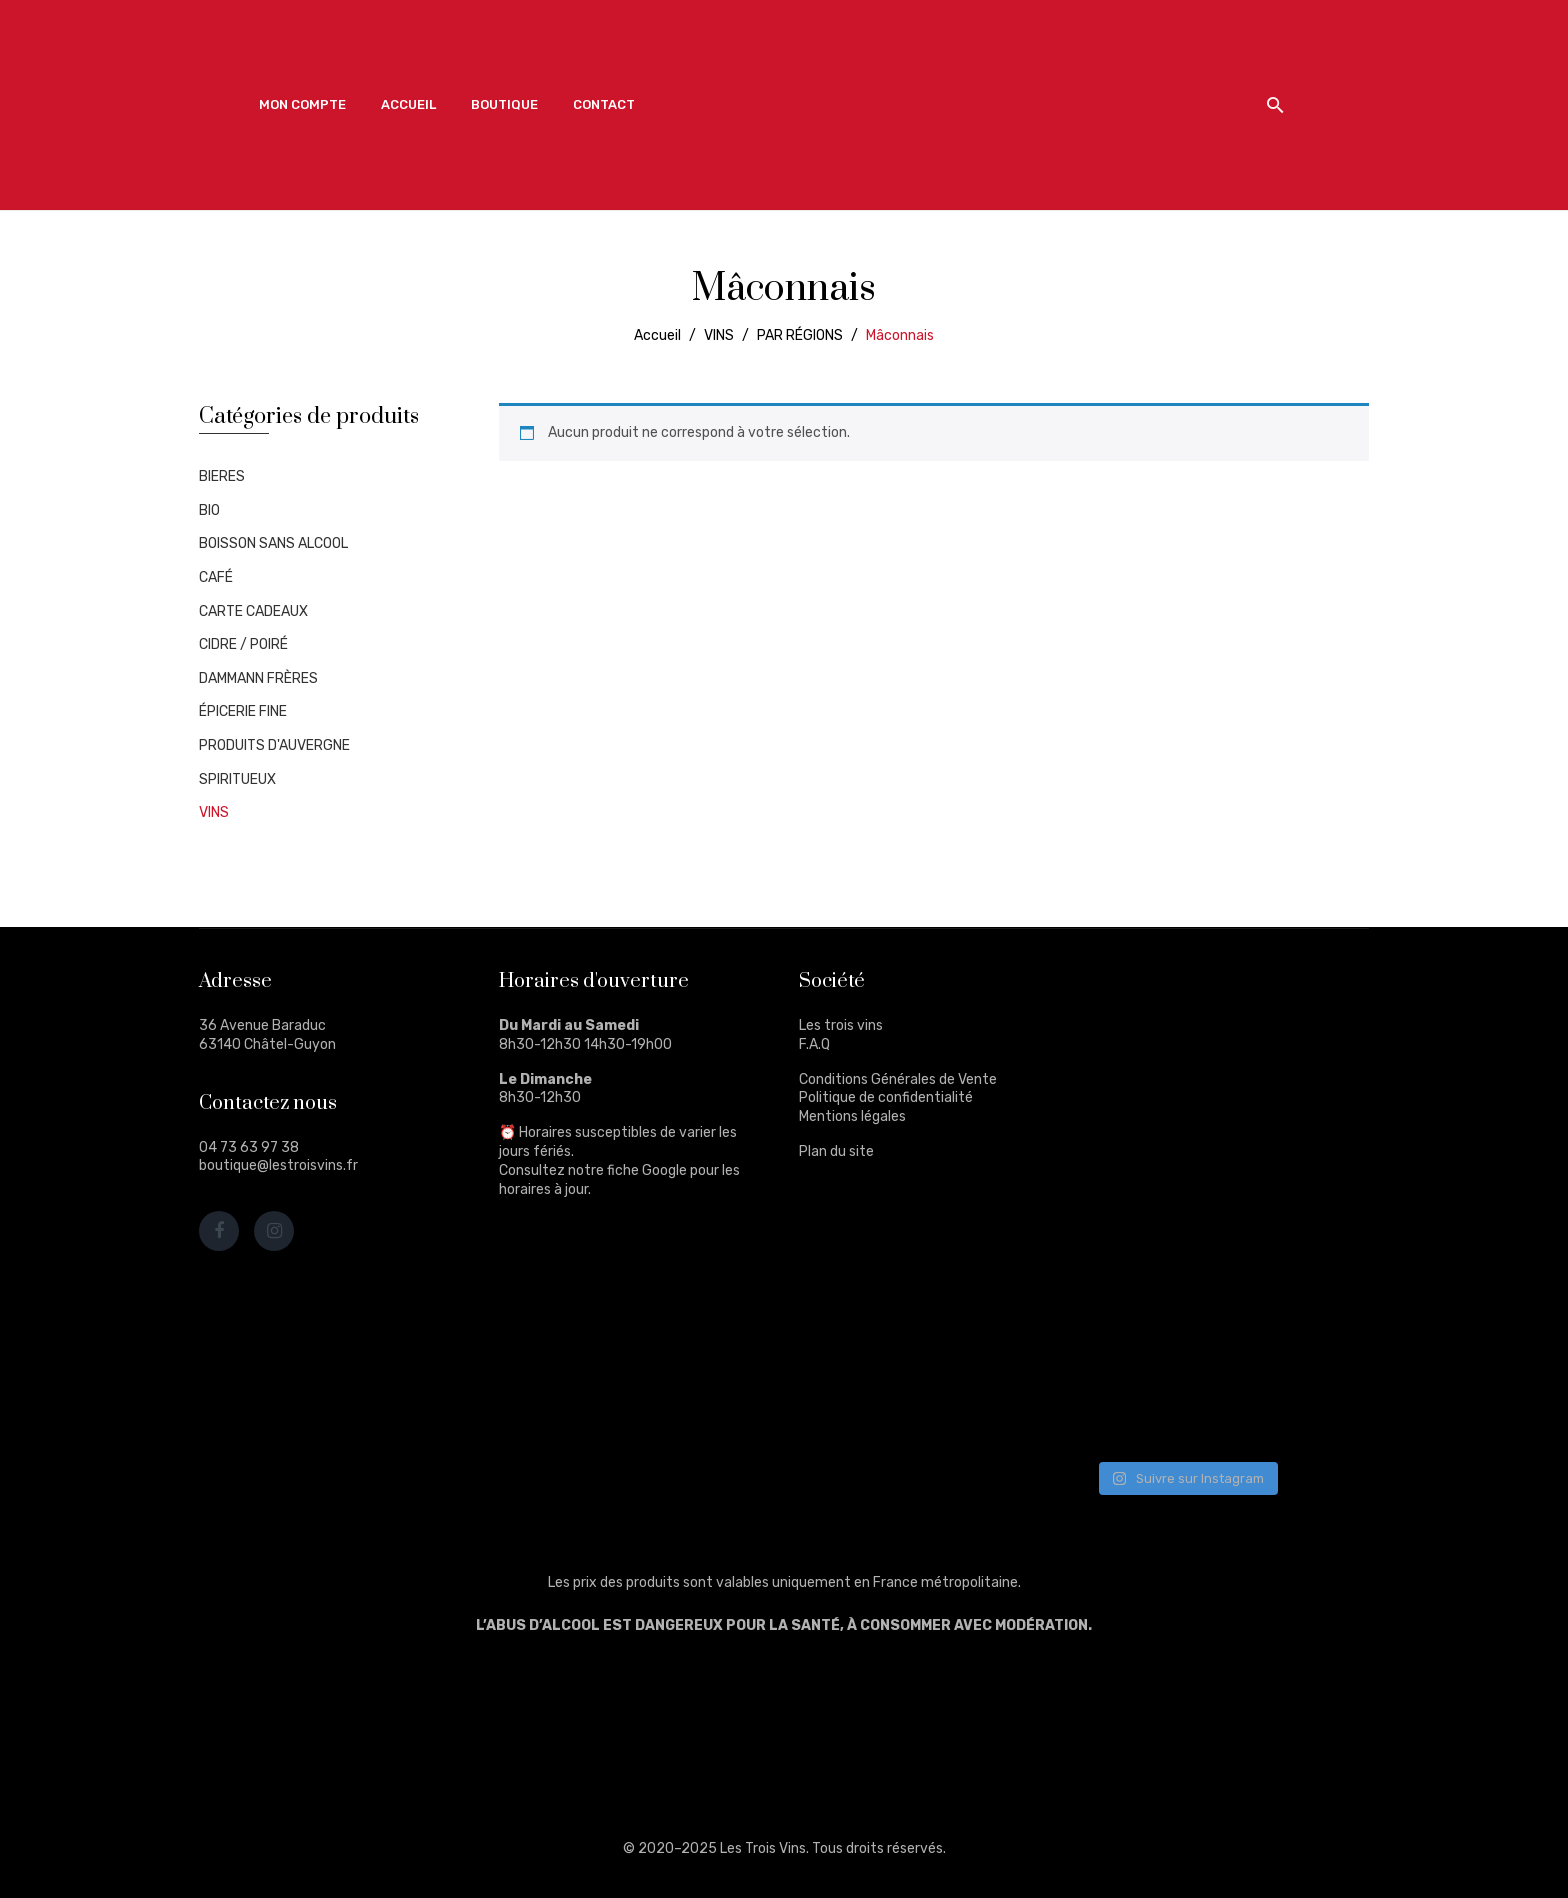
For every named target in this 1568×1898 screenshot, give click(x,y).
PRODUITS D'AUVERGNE (274, 745)
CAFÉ (216, 577)
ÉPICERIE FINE (243, 711)
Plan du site (836, 1151)
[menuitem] (302, 105)
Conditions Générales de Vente (898, 1079)
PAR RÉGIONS (800, 335)
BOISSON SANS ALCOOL (273, 543)
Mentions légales (852, 1116)
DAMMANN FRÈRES (258, 678)
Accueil (657, 335)
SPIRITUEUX (237, 779)
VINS (719, 335)
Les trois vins (841, 1025)
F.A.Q (814, 1044)
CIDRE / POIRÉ (243, 644)
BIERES (222, 476)
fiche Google (647, 1170)
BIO (209, 510)
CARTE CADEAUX (253, 611)
